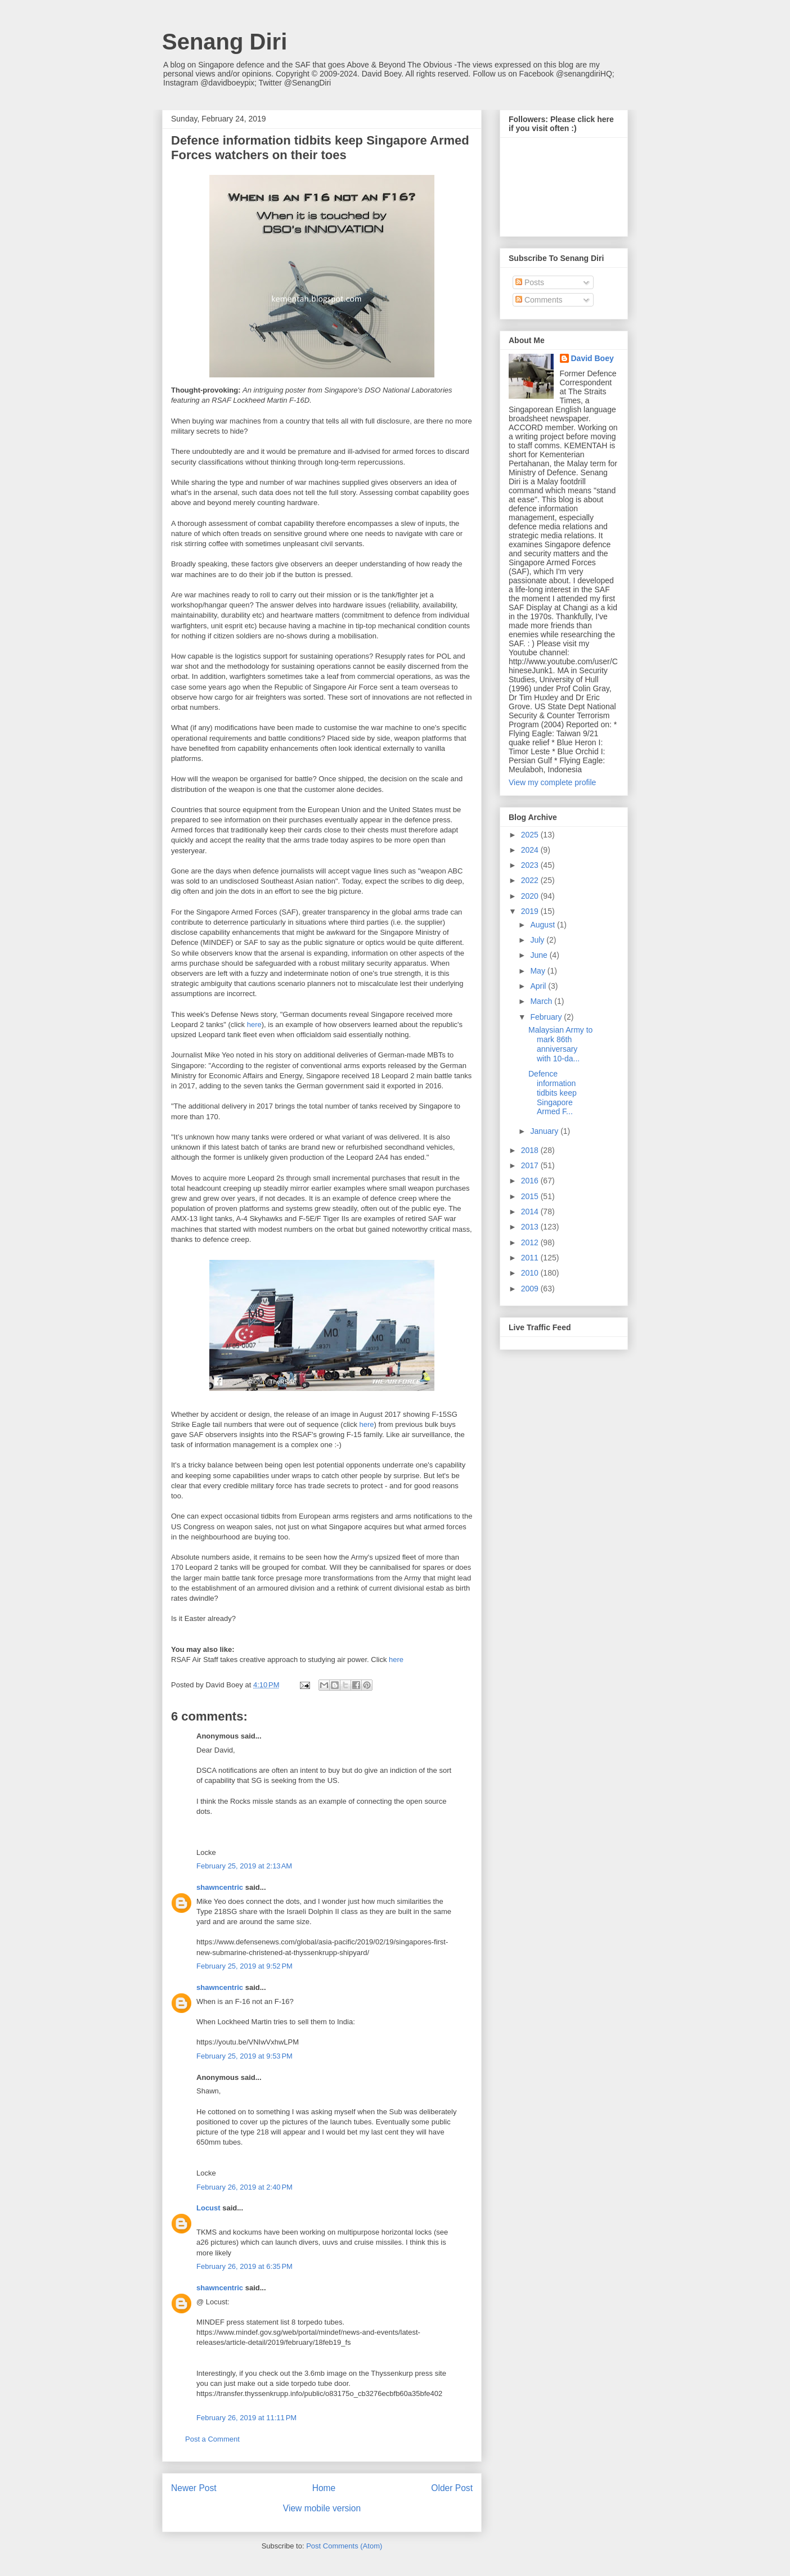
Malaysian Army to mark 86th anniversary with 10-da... (560, 1043)
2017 (531, 1165)
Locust (208, 2208)
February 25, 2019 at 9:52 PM (244, 1966)
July (538, 939)
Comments (539, 299)
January (545, 1131)
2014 (531, 1211)
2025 (531, 834)
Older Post (452, 2488)
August (543, 924)
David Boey (592, 358)
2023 (531, 865)
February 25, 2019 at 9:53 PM (244, 2056)
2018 (531, 1150)
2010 (531, 1272)
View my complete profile (552, 782)
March (542, 1001)
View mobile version (322, 2508)
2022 (531, 880)
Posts (529, 282)
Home (324, 2488)
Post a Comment (212, 2439)
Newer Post (194, 2488)
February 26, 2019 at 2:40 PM (244, 2187)
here (254, 1024)
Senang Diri (224, 41)
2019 (531, 911)
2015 (531, 1196)
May (538, 970)
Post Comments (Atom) (344, 2546)
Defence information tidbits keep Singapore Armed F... (552, 1092)
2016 (531, 1180)
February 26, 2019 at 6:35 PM (244, 2266)
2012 (531, 1242)
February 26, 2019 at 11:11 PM (246, 2417)
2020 (531, 895)
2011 (531, 1257)
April (539, 985)
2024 (531, 849)
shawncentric (219, 1887)
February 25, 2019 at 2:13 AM (244, 1866)
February (547, 1016)
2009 (531, 1288)
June (539, 955)
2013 (531, 1226)
